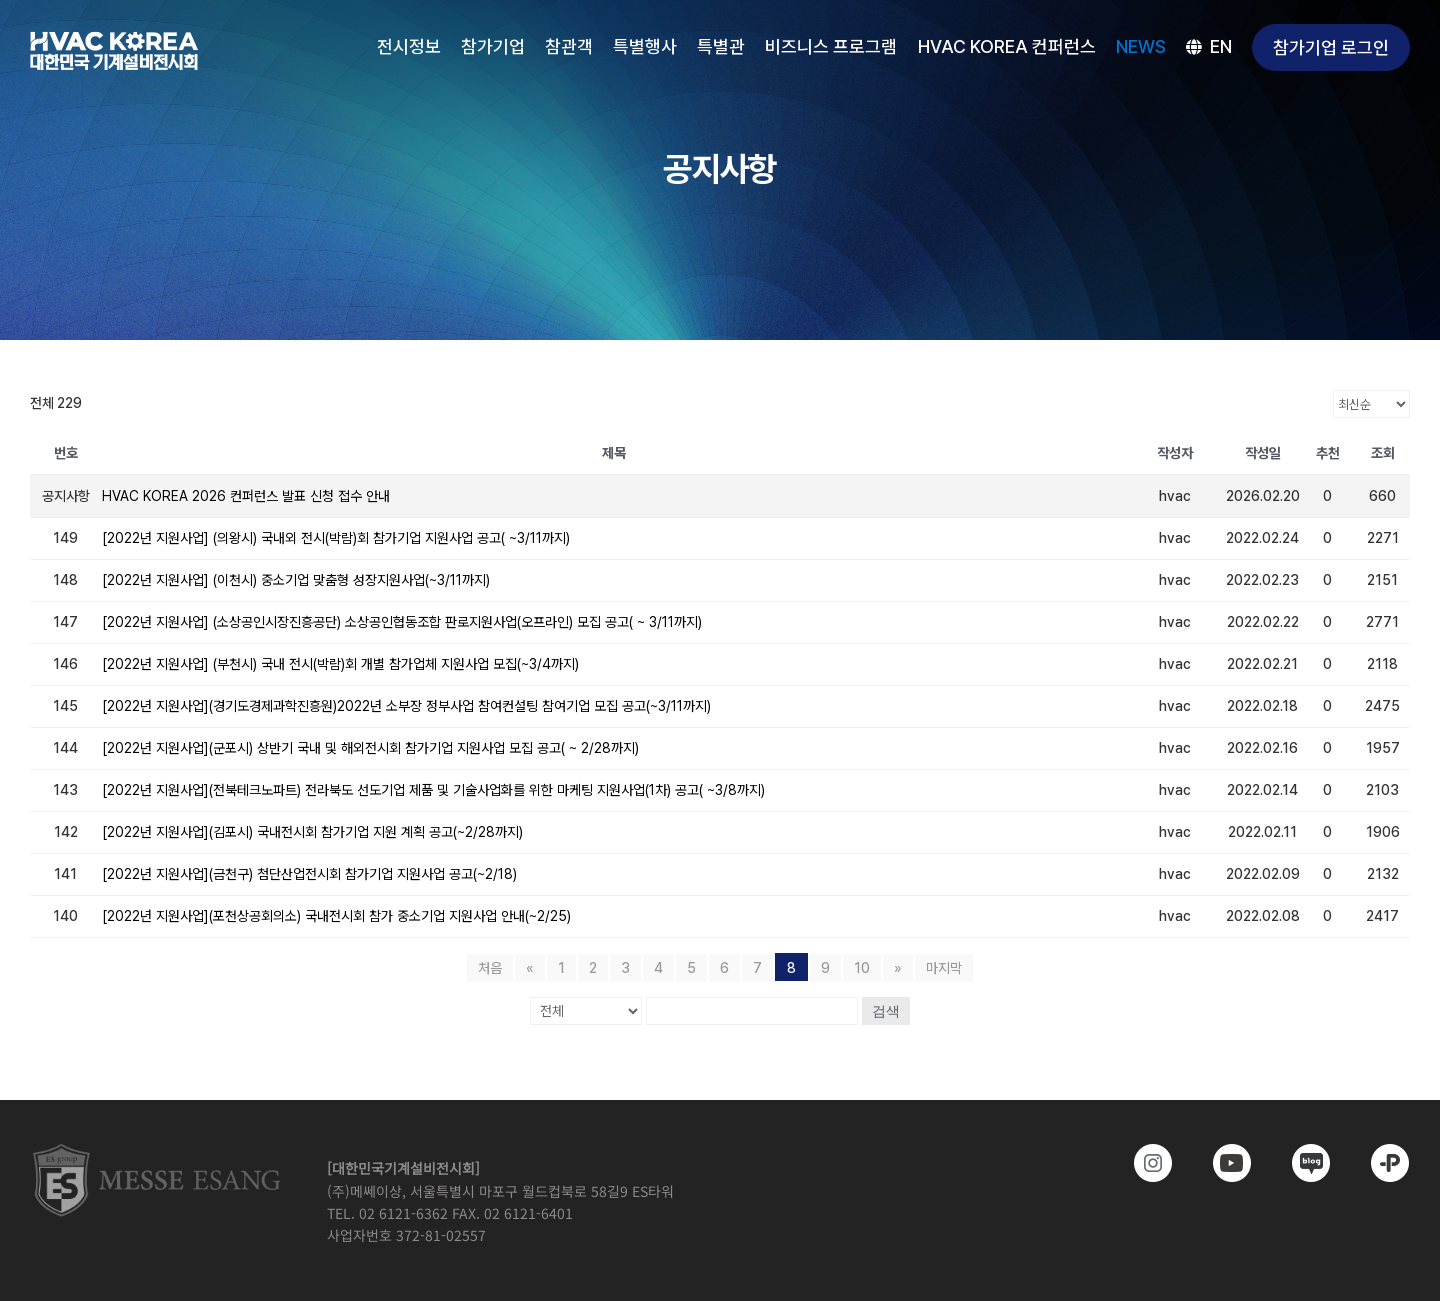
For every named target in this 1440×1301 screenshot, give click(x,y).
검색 (886, 1011)
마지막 (944, 968)
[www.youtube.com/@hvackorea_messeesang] (1218, 1163)
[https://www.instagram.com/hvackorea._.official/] (1139, 1163)
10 (862, 968)
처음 (490, 968)
